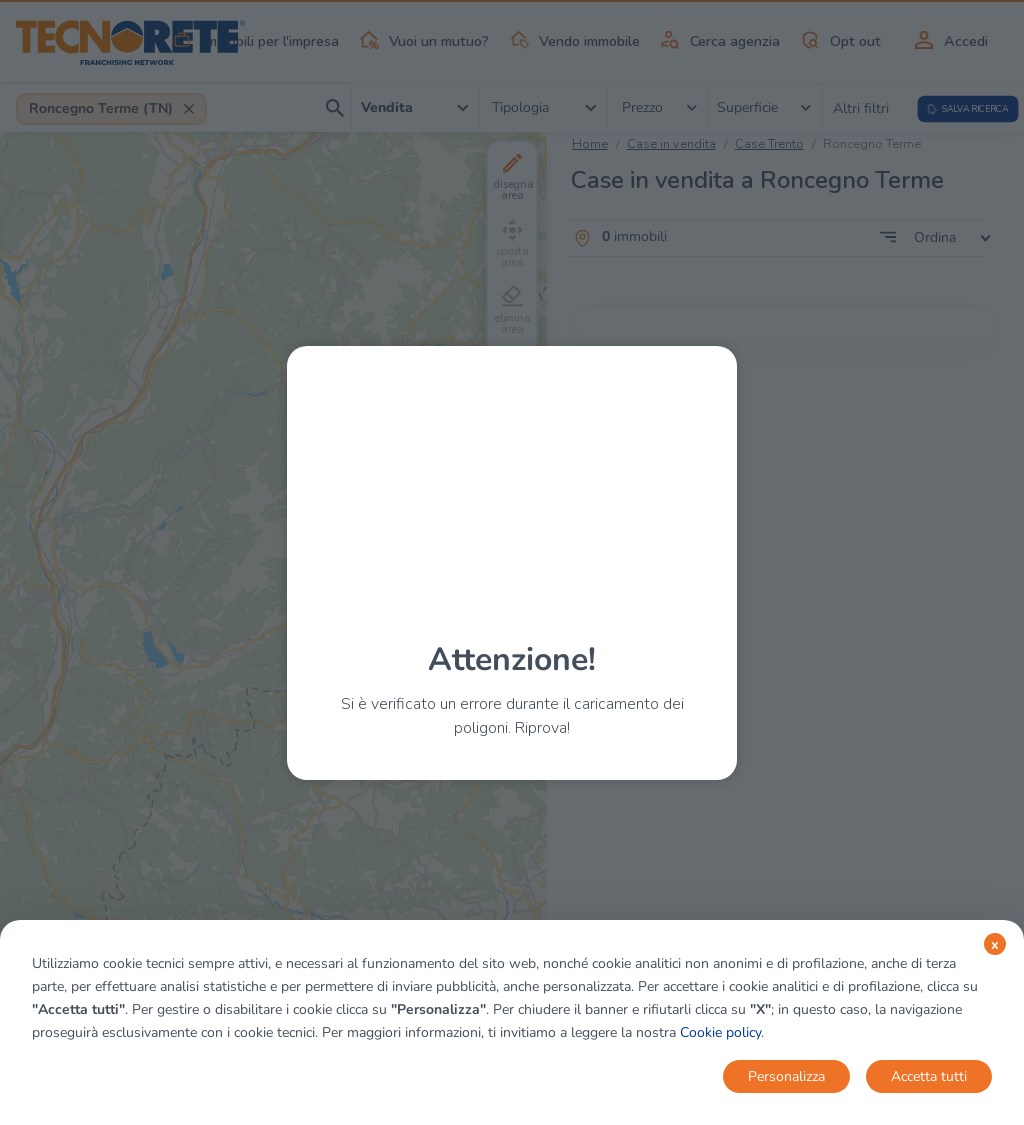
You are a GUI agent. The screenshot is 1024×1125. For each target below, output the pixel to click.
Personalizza (786, 1076)
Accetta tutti (929, 1076)
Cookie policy (720, 1032)
